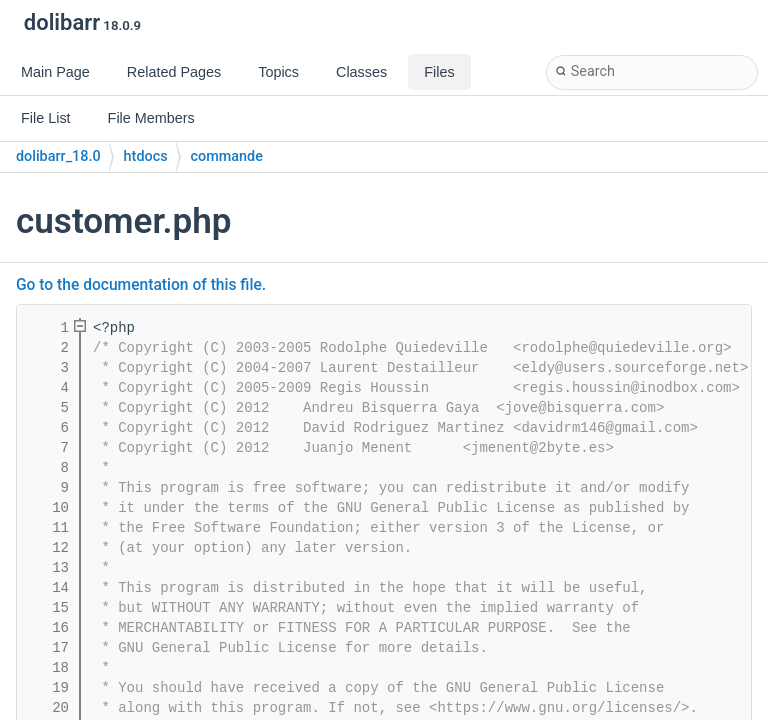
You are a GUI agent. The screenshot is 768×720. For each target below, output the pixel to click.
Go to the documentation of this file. (141, 285)
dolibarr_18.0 (58, 156)
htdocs (146, 156)
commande (227, 156)
